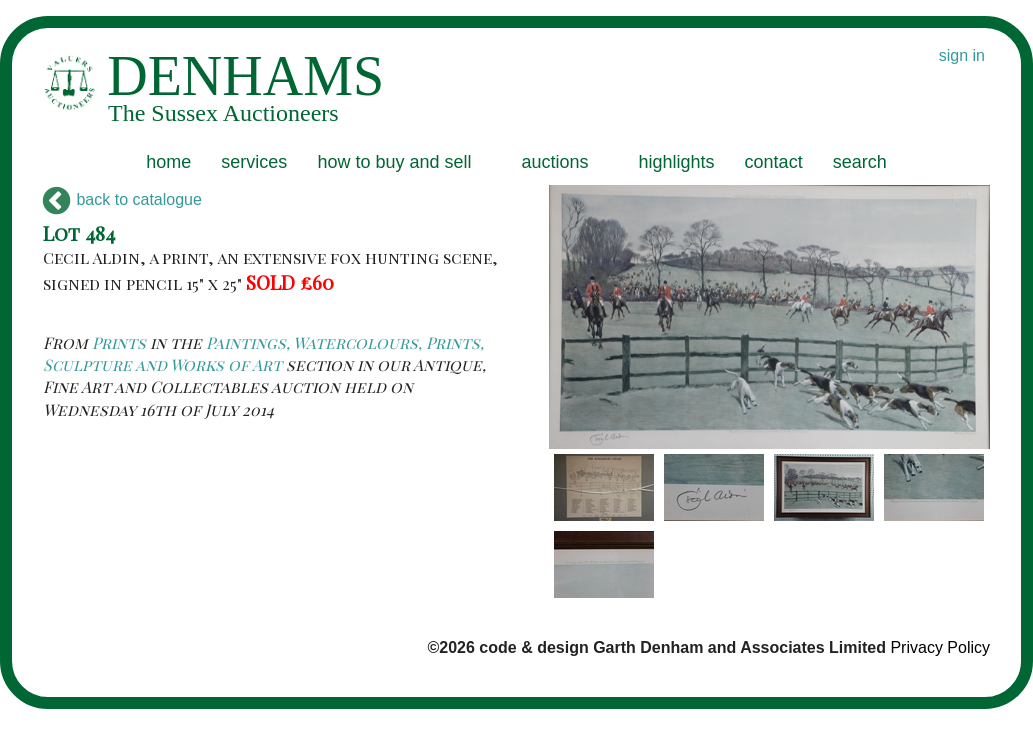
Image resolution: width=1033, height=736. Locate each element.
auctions (554, 162)
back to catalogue (122, 199)
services (254, 162)
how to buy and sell (394, 162)
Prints (119, 342)
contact (774, 162)
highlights (677, 162)
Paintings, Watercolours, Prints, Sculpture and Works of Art (263, 353)
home (168, 162)
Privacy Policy (940, 647)
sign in (962, 55)
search (860, 162)
